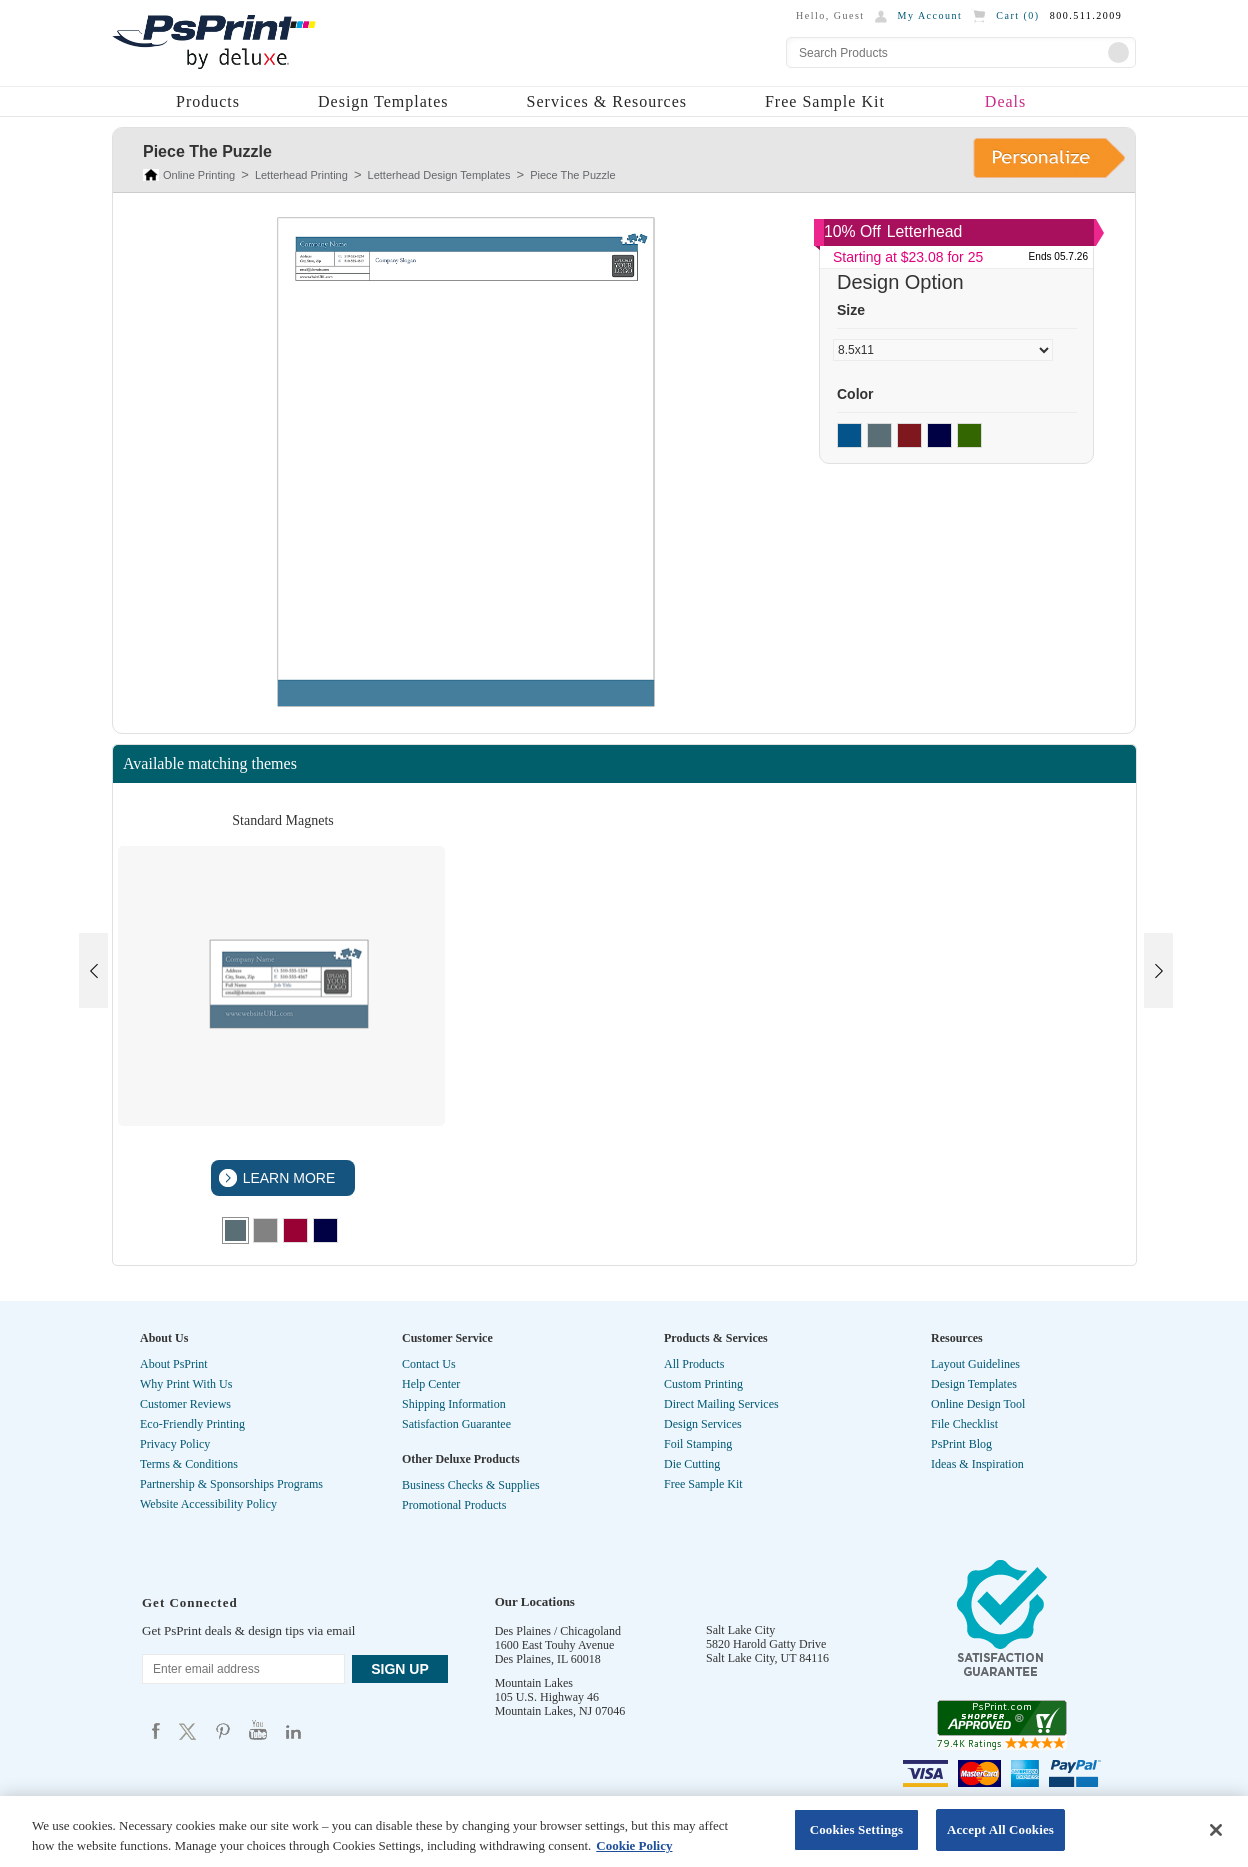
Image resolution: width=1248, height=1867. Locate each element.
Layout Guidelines (975, 1364)
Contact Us (429, 1364)
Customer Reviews (185, 1404)
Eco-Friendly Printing (192, 1424)
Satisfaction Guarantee (456, 1424)
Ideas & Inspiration (977, 1464)
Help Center (431, 1384)
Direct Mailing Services (721, 1404)
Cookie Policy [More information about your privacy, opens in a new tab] (634, 1845)
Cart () (1017, 15)
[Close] (1216, 1830)
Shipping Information (454, 1404)
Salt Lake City (740, 1630)
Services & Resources (607, 101)
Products (208, 101)
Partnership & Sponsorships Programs (231, 1484)
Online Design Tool (978, 1404)
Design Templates (383, 101)
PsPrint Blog (961, 1444)
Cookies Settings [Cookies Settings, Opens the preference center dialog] (856, 1829)
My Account (930, 15)
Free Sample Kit (825, 101)
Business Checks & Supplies (471, 1485)
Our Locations (535, 1601)
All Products (694, 1364)
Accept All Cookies (1000, 1829)
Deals (1005, 101)
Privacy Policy (175, 1444)
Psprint (156, 1730)
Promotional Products (454, 1505)
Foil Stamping (698, 1444)
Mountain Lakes (534, 1683)
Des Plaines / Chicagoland (558, 1631)
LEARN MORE (287, 1178)
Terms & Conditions (189, 1464)
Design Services (703, 1424)
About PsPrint (174, 1364)
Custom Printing (703, 1384)
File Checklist (964, 1424)
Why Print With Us (186, 1384)
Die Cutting (692, 1464)
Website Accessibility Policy (208, 1504)
